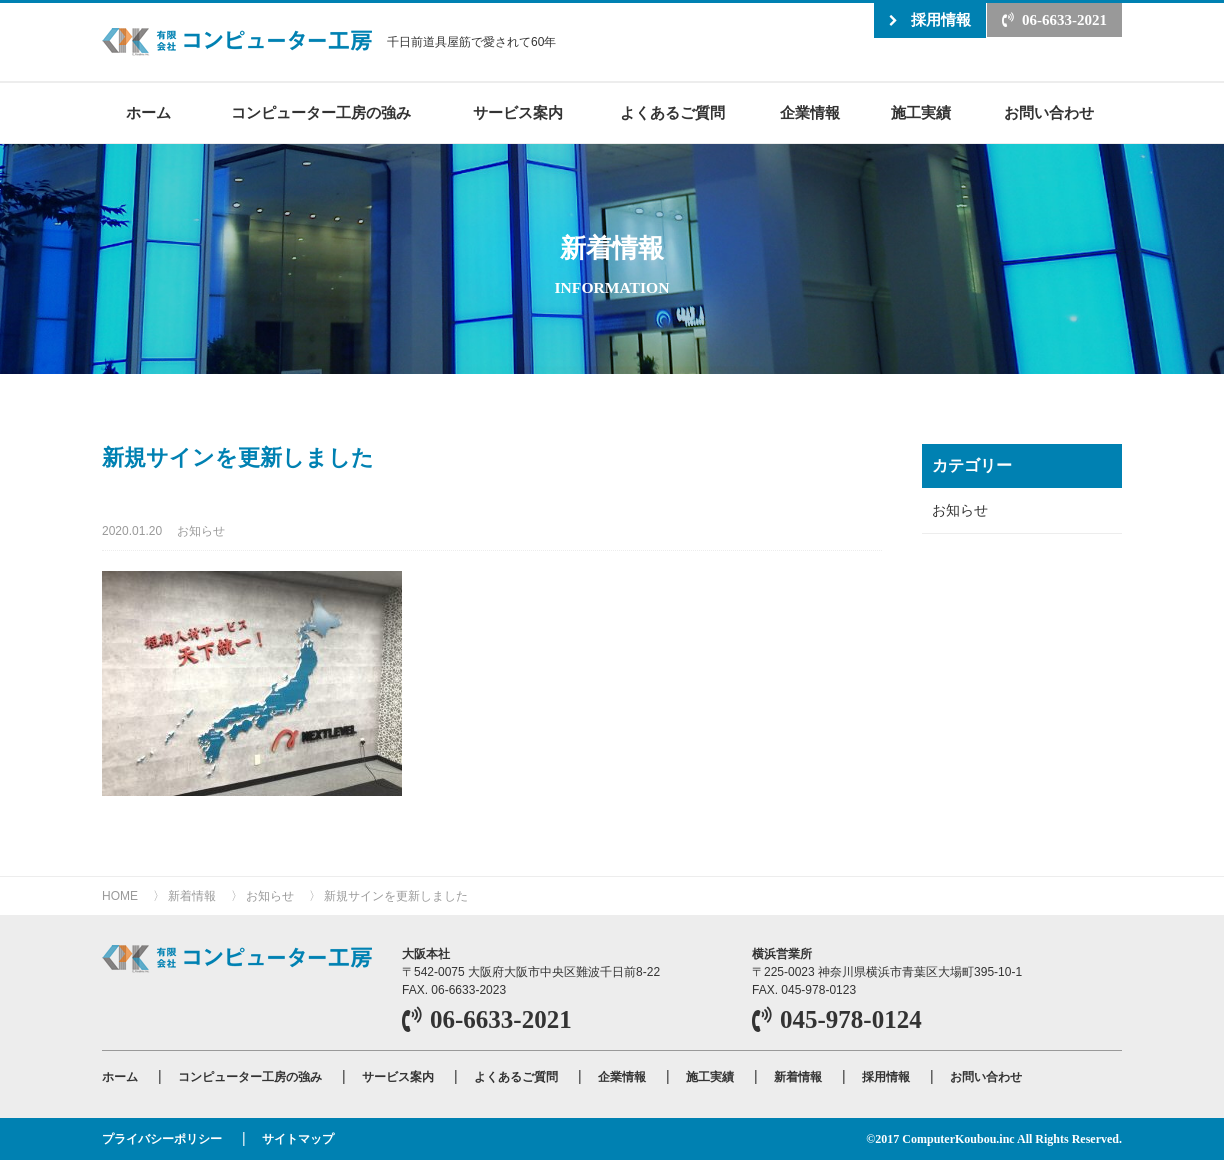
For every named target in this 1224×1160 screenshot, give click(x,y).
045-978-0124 (851, 1019)
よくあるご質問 (672, 112)
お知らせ (201, 531)
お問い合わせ (1049, 112)
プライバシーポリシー (162, 1139)
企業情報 (810, 112)
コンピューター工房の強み (321, 112)
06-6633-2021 (1064, 20)
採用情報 (941, 19)
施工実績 (921, 112)
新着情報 (192, 896)
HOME (120, 896)
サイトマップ (298, 1139)
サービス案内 (518, 112)
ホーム (148, 112)
